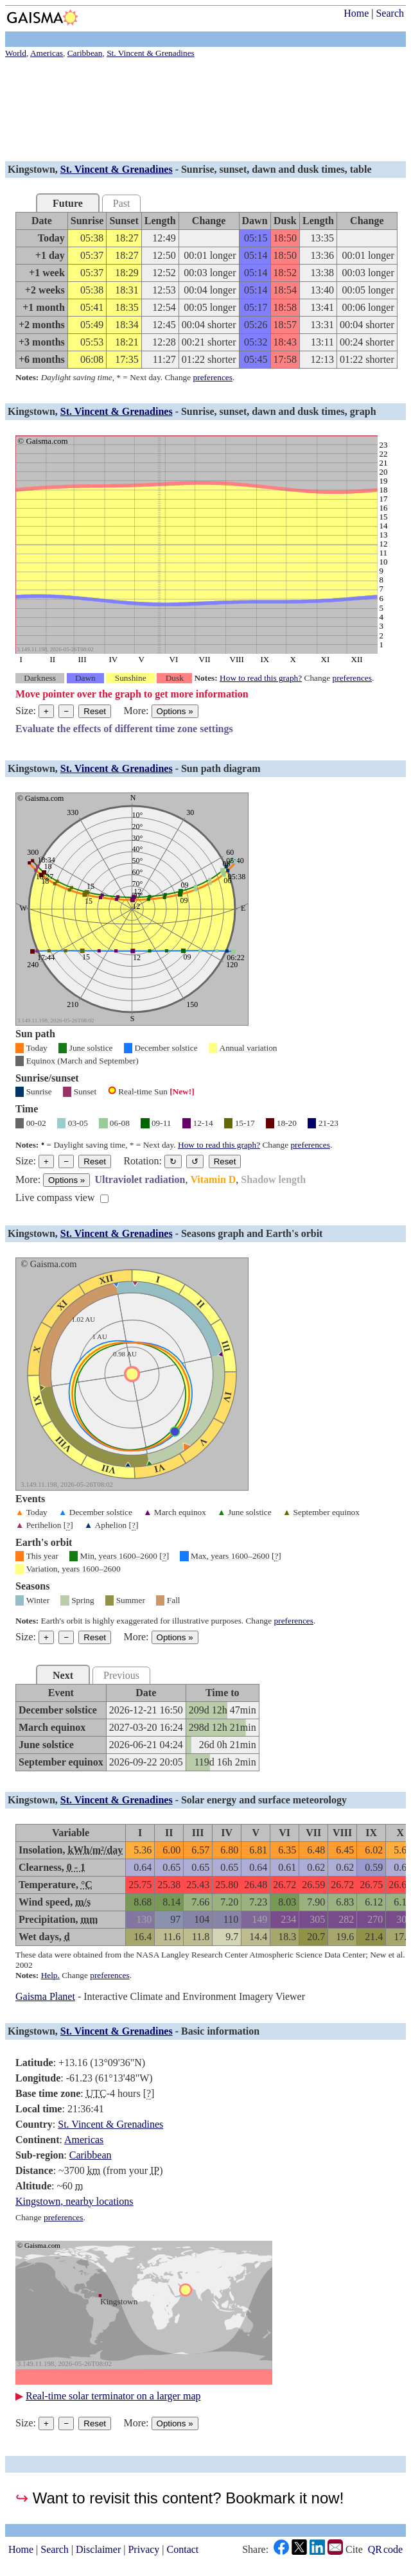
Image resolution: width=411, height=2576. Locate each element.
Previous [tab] (121, 1675)
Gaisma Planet (45, 1996)
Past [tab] (121, 203)
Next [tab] (63, 1675)
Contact (183, 2549)
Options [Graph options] (175, 711)
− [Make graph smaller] (66, 711)
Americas (83, 2139)
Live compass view (55, 1197)
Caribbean (90, 2155)
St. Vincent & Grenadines (116, 169)
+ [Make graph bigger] (46, 711)
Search (390, 13)
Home (356, 13)
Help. (50, 1975)
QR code (385, 2549)
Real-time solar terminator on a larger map (113, 2395)
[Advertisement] (204, 111)
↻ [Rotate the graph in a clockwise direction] (173, 1161)
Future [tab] (68, 203)
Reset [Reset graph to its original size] (94, 711)
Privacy (143, 2549)
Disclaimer (98, 2549)
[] (68, 1525)
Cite (354, 2550)
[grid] (206, 290)
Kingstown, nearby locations (74, 2201)
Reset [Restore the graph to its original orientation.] (225, 1161)
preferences (212, 377)
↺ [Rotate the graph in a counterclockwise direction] (194, 1161)
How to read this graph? (261, 678)
